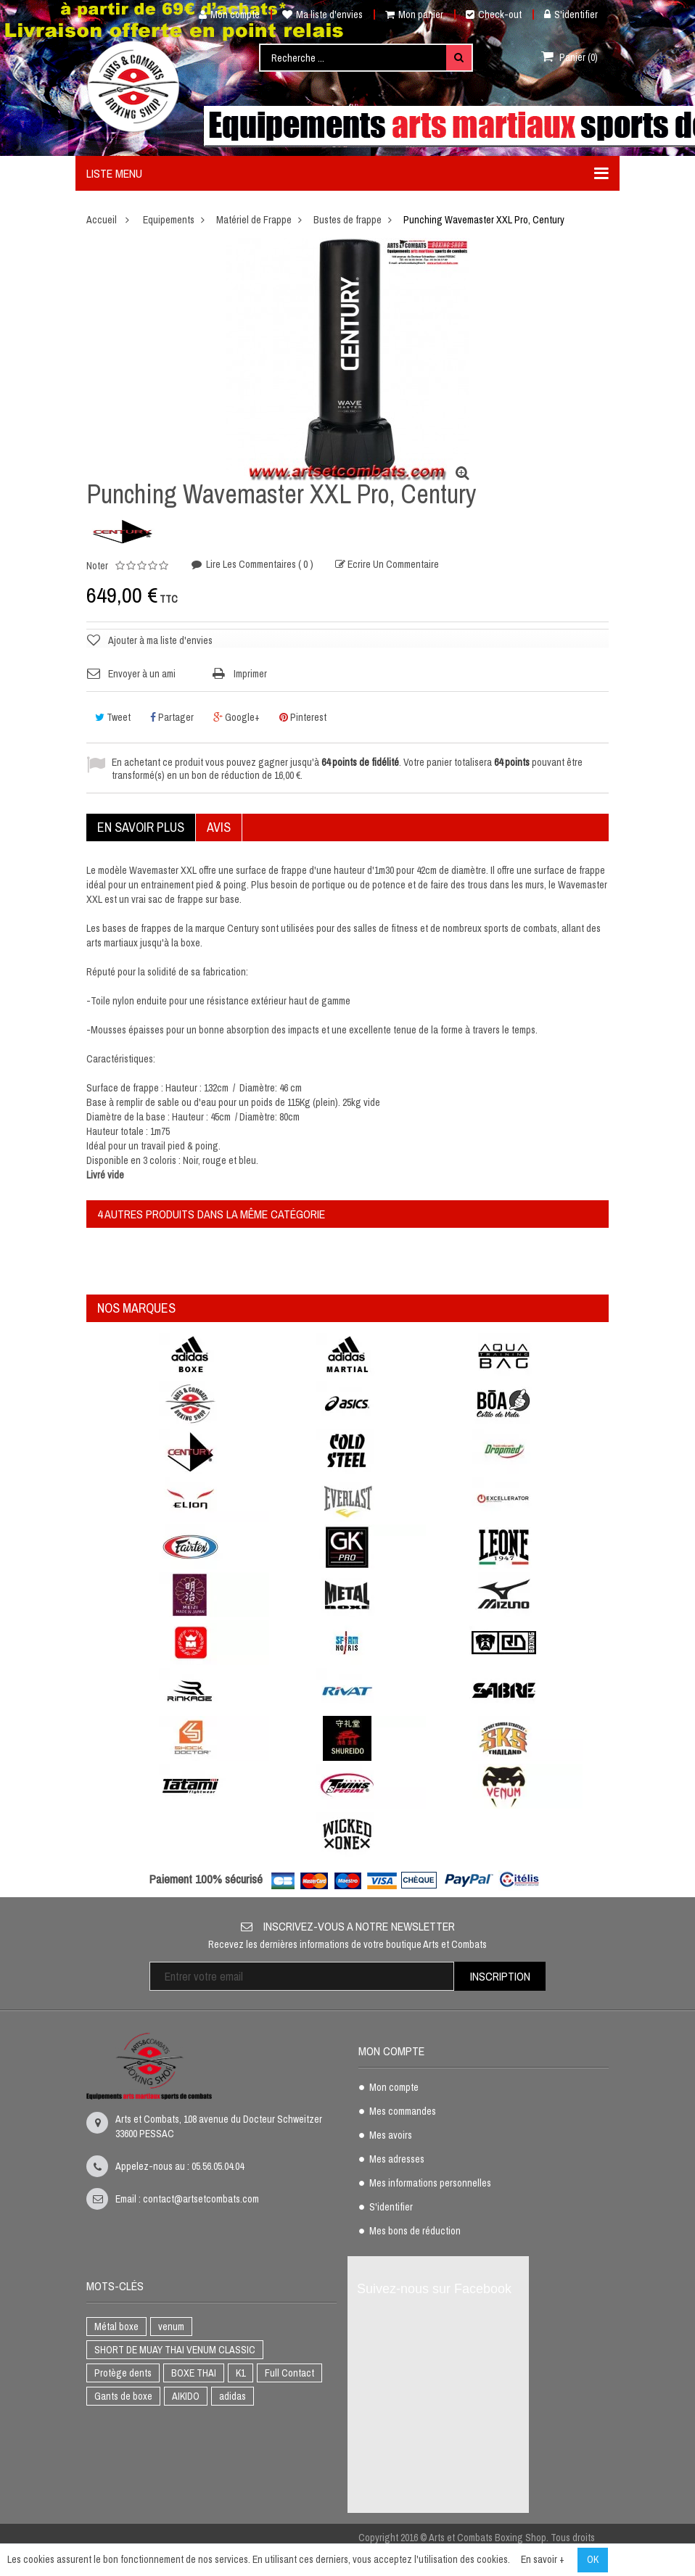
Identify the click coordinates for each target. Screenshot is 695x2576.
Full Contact (289, 2372)
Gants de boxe (123, 2396)
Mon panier (414, 14)
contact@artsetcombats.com (201, 2198)
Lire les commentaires (258, 565)
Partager (172, 717)
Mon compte (224, 14)
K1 (240, 2372)
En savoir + (542, 2559)
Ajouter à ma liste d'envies (160, 640)
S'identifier (571, 14)
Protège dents (123, 2372)
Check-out (494, 14)
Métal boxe (116, 2326)
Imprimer (250, 673)
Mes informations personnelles (430, 2183)
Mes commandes (402, 2112)
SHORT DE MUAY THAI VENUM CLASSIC (174, 2349)
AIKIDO (186, 2396)
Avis (219, 827)
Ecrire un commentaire (392, 565)
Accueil (101, 219)
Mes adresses (396, 2160)
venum (171, 2326)
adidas (232, 2396)
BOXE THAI (193, 2372)
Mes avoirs (390, 2136)
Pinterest (302, 717)
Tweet (113, 717)
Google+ (236, 717)
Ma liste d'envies (322, 14)
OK (593, 2559)
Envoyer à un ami (142, 673)
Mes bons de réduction (415, 2231)
